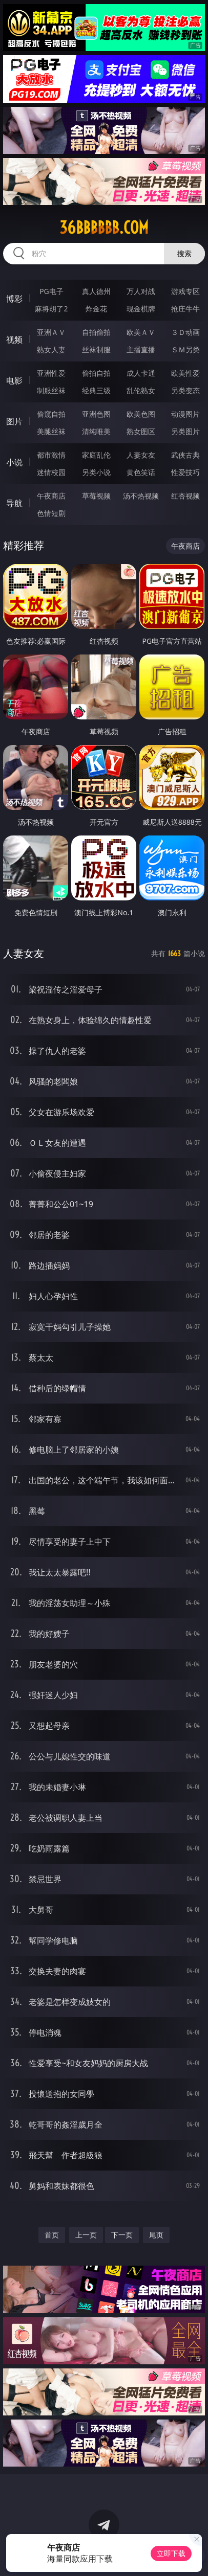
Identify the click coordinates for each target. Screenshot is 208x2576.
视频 (14, 339)
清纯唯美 (96, 431)
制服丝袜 (51, 390)
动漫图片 (185, 414)
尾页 (156, 2235)
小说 (14, 462)
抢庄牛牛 (185, 308)
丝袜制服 (96, 349)
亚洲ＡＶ (51, 332)
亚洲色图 (96, 414)
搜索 (184, 253)
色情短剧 (51, 513)
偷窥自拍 (51, 414)
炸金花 (96, 308)
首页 (52, 2235)
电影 (14, 380)
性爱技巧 (185, 472)
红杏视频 (185, 496)
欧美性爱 (185, 373)
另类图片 (185, 431)
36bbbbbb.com (104, 227)
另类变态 (185, 390)
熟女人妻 (51, 349)
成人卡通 (141, 373)
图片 (14, 421)
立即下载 (171, 2553)
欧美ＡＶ (141, 332)
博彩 (14, 298)
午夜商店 (51, 496)
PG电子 (51, 291)
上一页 (86, 2235)
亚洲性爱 (51, 373)
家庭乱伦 (96, 455)
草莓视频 (96, 496)
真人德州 (96, 291)
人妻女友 (141, 455)
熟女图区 (141, 431)
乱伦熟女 (141, 390)
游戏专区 (185, 291)
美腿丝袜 (51, 431)
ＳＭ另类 (185, 349)
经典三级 (96, 390)
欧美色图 (141, 414)
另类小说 (96, 472)
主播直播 (141, 349)
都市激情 (51, 455)
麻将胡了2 (51, 308)
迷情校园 (51, 472)
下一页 (122, 2235)
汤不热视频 (141, 496)
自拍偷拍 (96, 332)
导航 (14, 503)
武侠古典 (185, 455)
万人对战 (141, 291)
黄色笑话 (141, 472)
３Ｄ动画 (185, 332)
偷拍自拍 (96, 373)
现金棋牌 (141, 308)
